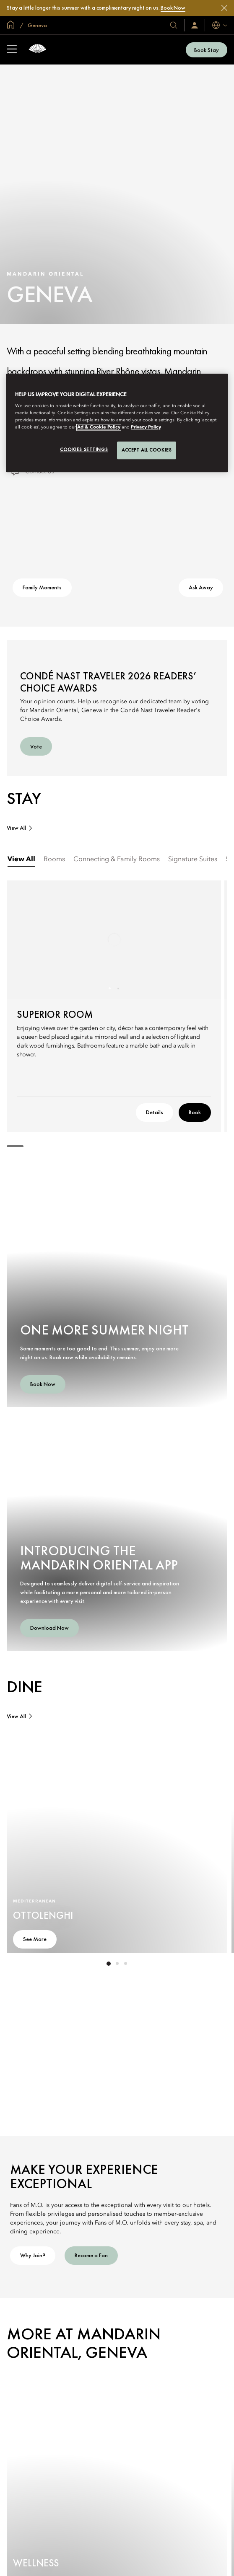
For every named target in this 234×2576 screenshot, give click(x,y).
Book (195, 1112)
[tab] (21, 859)
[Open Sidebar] (12, 50)
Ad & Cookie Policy (98, 427)
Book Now (173, 7)
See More (35, 1939)
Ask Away (201, 587)
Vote (36, 746)
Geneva (36, 25)
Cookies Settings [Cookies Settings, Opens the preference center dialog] (84, 450)
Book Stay (206, 50)
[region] (117, 423)
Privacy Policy (146, 427)
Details (154, 1112)
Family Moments (42, 587)
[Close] (224, 8)
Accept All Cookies (147, 450)
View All (16, 827)
